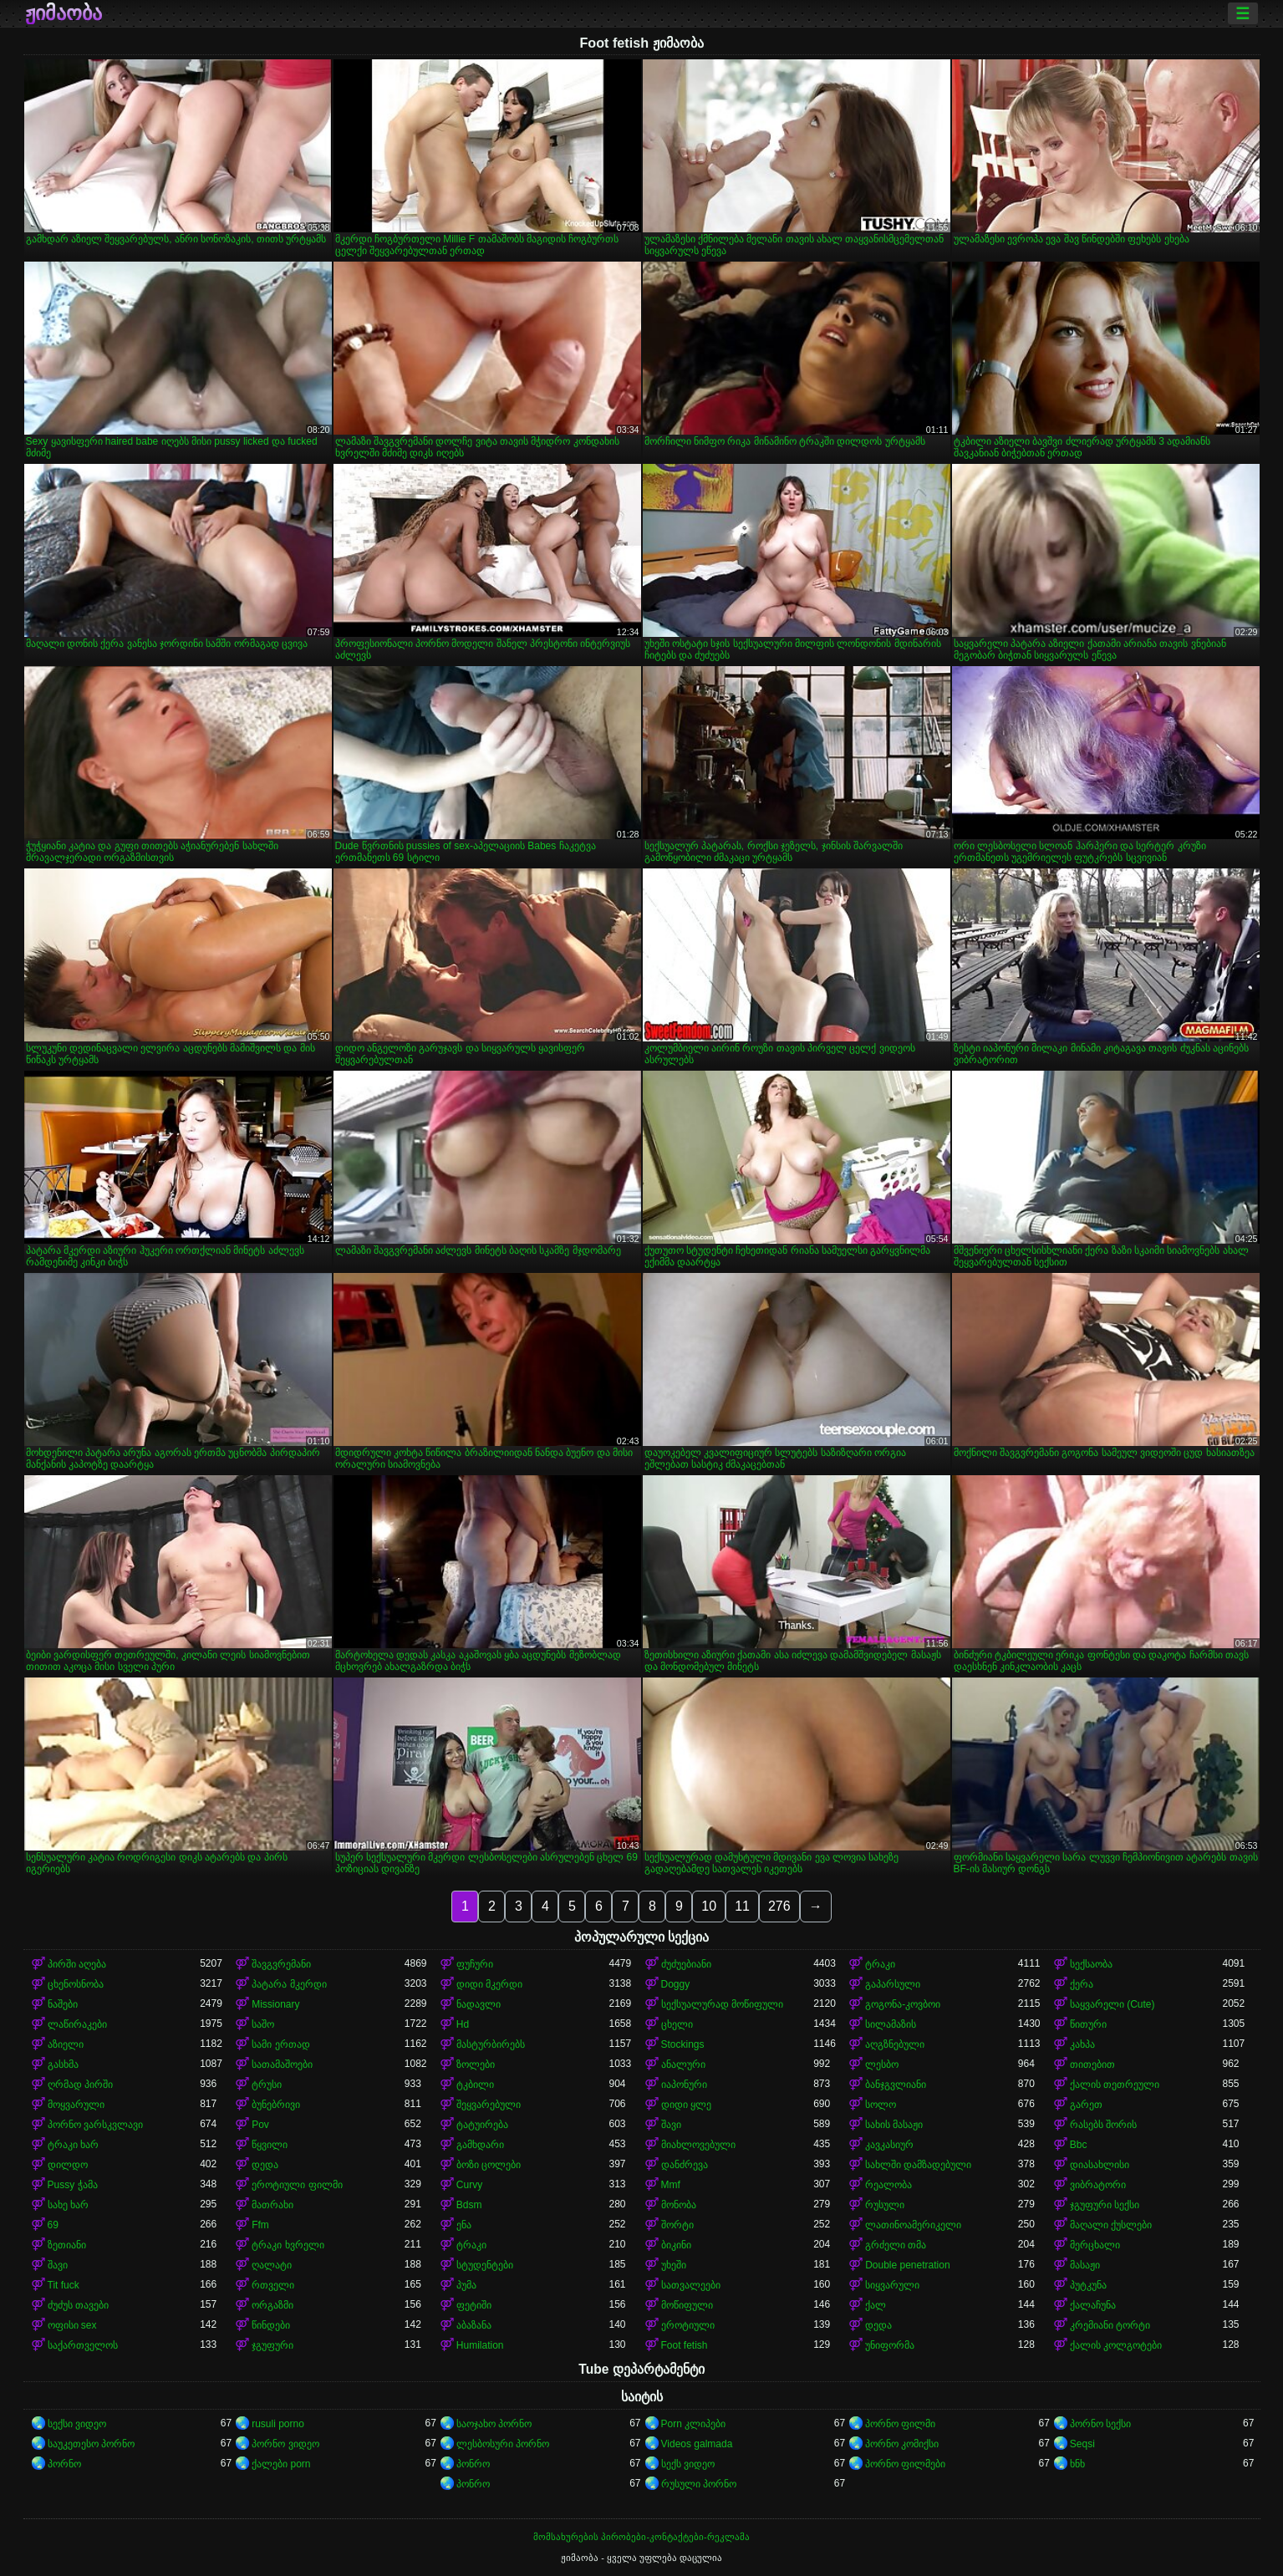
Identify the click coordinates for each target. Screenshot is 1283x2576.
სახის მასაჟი (894, 2125)
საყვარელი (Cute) (1112, 2004)
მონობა (678, 2205)
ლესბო (882, 2064)
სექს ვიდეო (688, 2464)
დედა (265, 2165)
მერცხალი (1095, 2245)
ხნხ (1077, 2464)
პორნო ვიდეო (285, 2444)
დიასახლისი (1099, 2165)
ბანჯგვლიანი (895, 2084)
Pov (260, 2125)
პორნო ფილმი (900, 2424)
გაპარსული (892, 1984)
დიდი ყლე (686, 2104)
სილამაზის (890, 2024)
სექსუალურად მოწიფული (722, 2004)
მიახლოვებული (698, 2145)
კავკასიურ (889, 2145)
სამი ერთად (280, 2044)
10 (708, 1906)
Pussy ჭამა (73, 2185)
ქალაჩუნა (1093, 2305)
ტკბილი (475, 2084)
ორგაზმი (272, 2305)
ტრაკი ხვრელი (287, 2245)
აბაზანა (473, 2325)
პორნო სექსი (1100, 2424)
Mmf (670, 2185)
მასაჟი (1085, 2265)
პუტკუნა (1088, 2285)
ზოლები (475, 2064)
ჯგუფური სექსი (1104, 2205)
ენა (463, 2225)
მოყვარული (76, 2104)
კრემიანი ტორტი (1110, 2325)
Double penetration (907, 2265)
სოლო (880, 2104)
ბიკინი (676, 2245)
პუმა (466, 2285)
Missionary (275, 2004)
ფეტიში (473, 2305)
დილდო (68, 2165)
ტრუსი (267, 2084)
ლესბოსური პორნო (502, 2444)
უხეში (673, 2265)
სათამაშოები (282, 2064)
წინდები (271, 2325)
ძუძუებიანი (686, 1964)
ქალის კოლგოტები (1116, 2345)
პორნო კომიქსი (902, 2444)
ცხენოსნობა (76, 1984)
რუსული (884, 2205)
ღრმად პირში (80, 2084)
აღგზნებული (894, 2044)
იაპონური (684, 2084)
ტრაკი (880, 1964)
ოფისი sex (72, 2325)
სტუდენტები (484, 2265)
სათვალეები (690, 2285)
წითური (1088, 2024)
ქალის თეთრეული (1114, 2084)
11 (742, 1906)
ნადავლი (478, 2004)
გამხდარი (480, 2145)
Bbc (1078, 2145)
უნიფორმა (889, 2345)
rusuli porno (278, 2424)
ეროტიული (688, 2325)
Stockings (683, 2044)
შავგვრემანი (281, 1964)
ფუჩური (474, 1964)
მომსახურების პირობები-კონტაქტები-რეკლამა (641, 2537)
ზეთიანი (67, 2245)
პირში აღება (77, 1964)
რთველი (273, 2285)
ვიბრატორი (1098, 2185)
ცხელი (677, 2024)
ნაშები (63, 2004)
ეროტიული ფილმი (297, 2185)
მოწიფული (687, 2305)
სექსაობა (1091, 1964)
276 (779, 1906)
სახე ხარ (68, 2205)
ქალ (875, 2305)
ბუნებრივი (276, 2104)
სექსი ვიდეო (77, 2424)
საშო (263, 2024)
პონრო (473, 2464)
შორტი (677, 2225)
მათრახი (272, 2205)
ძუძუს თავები (78, 2305)
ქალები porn (281, 2464)
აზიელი (66, 2044)
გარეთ (1086, 2104)
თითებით (1092, 2064)
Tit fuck (63, 2285)
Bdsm (469, 2205)
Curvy (469, 2185)
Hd (462, 2024)
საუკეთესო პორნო (91, 2444)
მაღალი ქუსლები (1111, 2225)
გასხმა (63, 2064)
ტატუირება (482, 2125)
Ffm (260, 2225)
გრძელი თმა (895, 2245)
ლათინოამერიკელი (913, 2225)
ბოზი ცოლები (488, 2165)
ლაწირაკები (77, 2024)
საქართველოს (83, 2345)
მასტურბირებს (490, 2044)
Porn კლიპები (693, 2424)
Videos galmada (697, 2444)
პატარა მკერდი (289, 1984)
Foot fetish (684, 2345)
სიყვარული (892, 2285)
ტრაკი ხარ (73, 2145)
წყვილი (270, 2145)
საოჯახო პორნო (494, 2424)
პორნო (64, 2464)
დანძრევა (684, 2165)
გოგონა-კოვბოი (902, 2004)
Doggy (675, 1984)
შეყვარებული (488, 2104)
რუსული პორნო (698, 2484)
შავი (671, 2125)
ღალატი (272, 2265)
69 (53, 2225)
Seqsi (1082, 2444)
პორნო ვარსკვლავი (95, 2125)
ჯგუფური (272, 2345)
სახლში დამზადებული (918, 2165)
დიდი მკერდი (489, 1984)
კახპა (1082, 2044)
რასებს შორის (1103, 2125)
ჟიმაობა (63, 13)
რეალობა (888, 2185)
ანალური (683, 2064)
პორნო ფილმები (905, 2464)
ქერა (1081, 1984)
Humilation (480, 2345)
